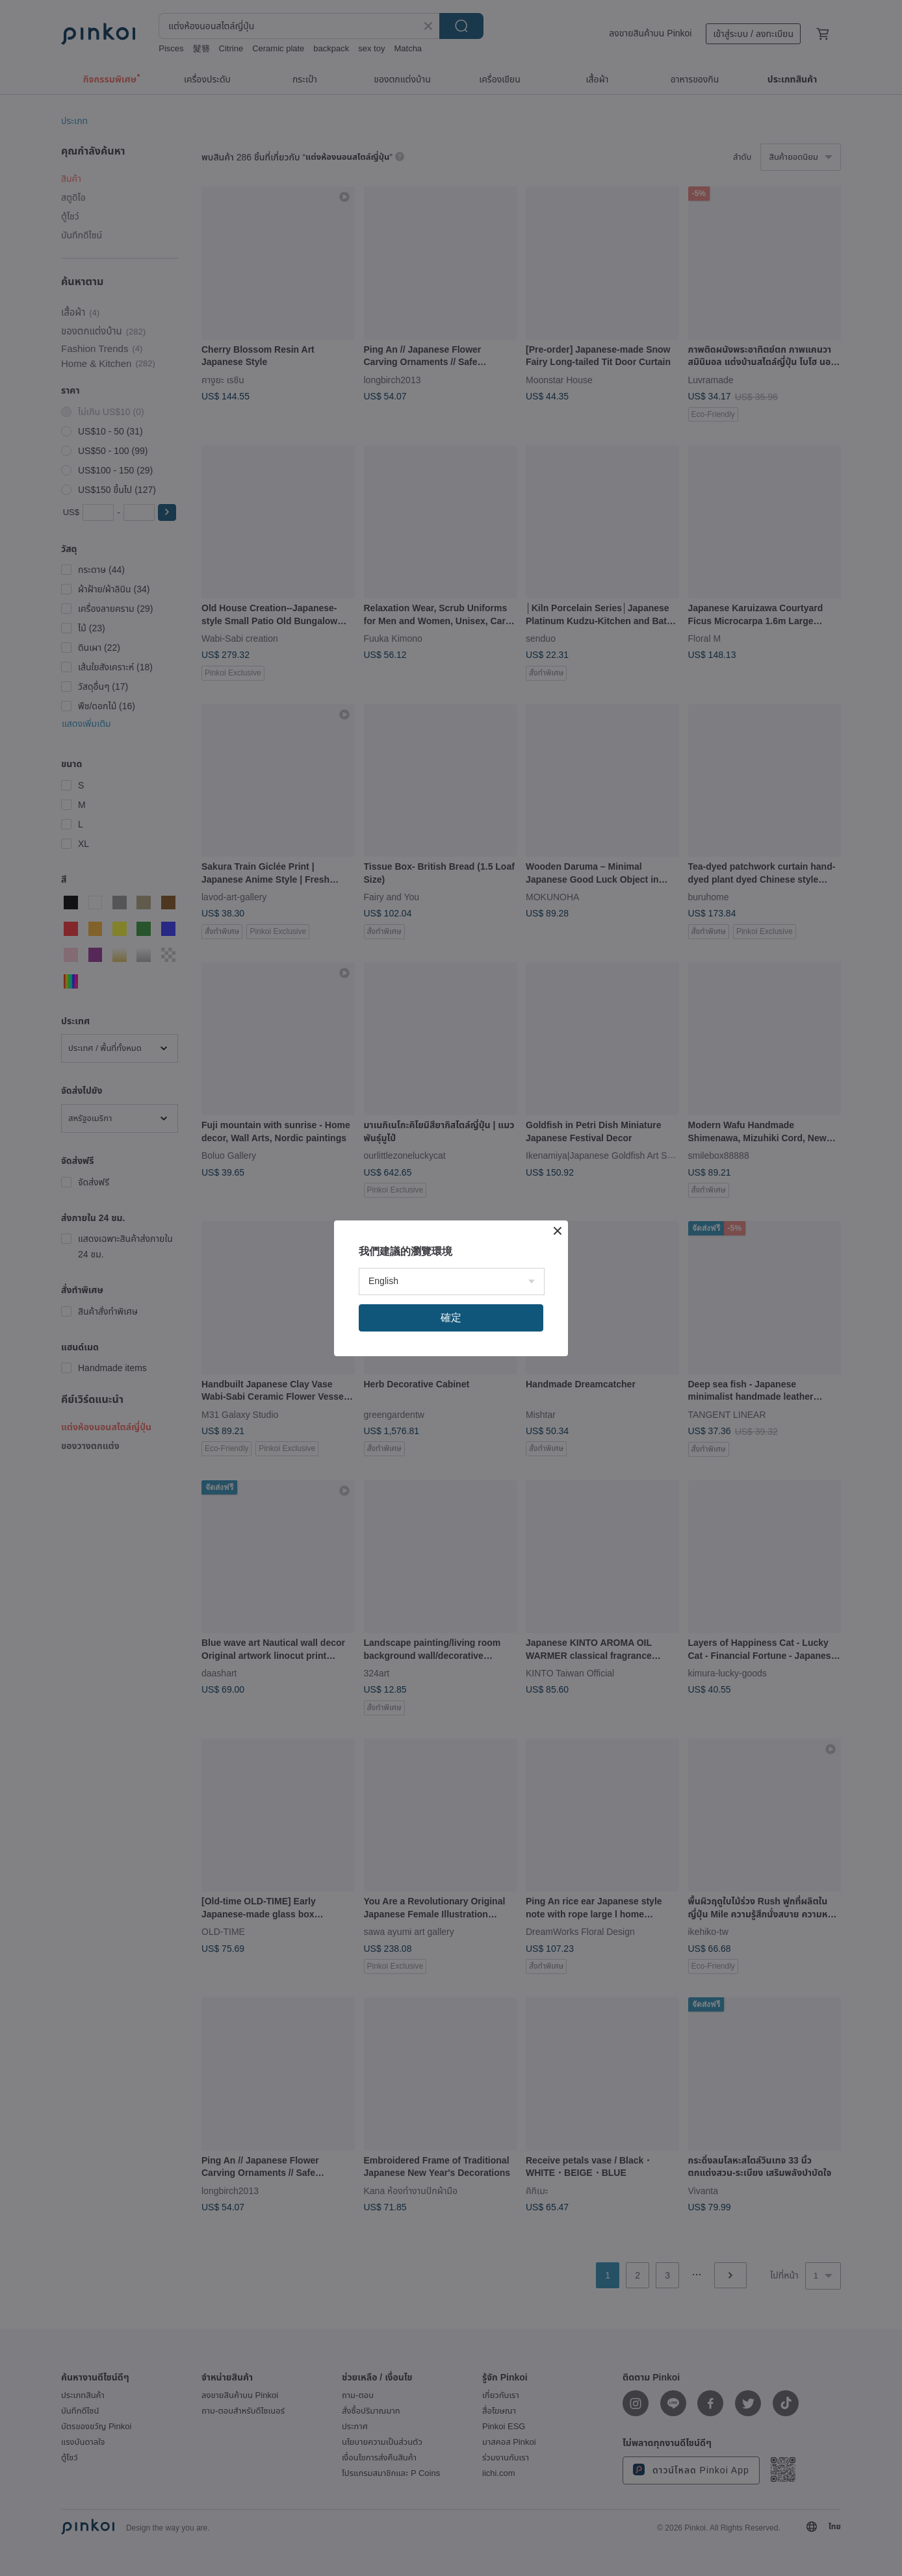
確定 (451, 1317)
